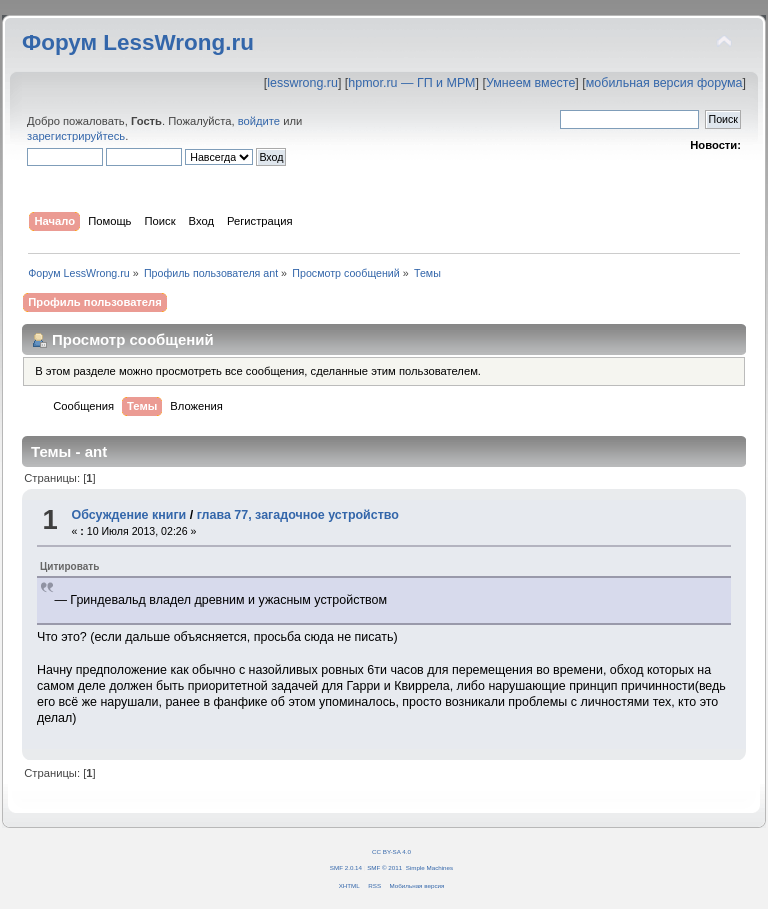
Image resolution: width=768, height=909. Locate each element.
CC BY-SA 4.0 (391, 851)
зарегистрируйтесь (76, 136)
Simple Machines (429, 867)
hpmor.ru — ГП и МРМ (411, 83)
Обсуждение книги (128, 515)
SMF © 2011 (384, 867)
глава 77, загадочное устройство (298, 515)
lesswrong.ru (302, 83)
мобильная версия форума (664, 83)
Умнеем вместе (530, 83)
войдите (259, 121)
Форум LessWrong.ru (138, 42)
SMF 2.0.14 (346, 867)
